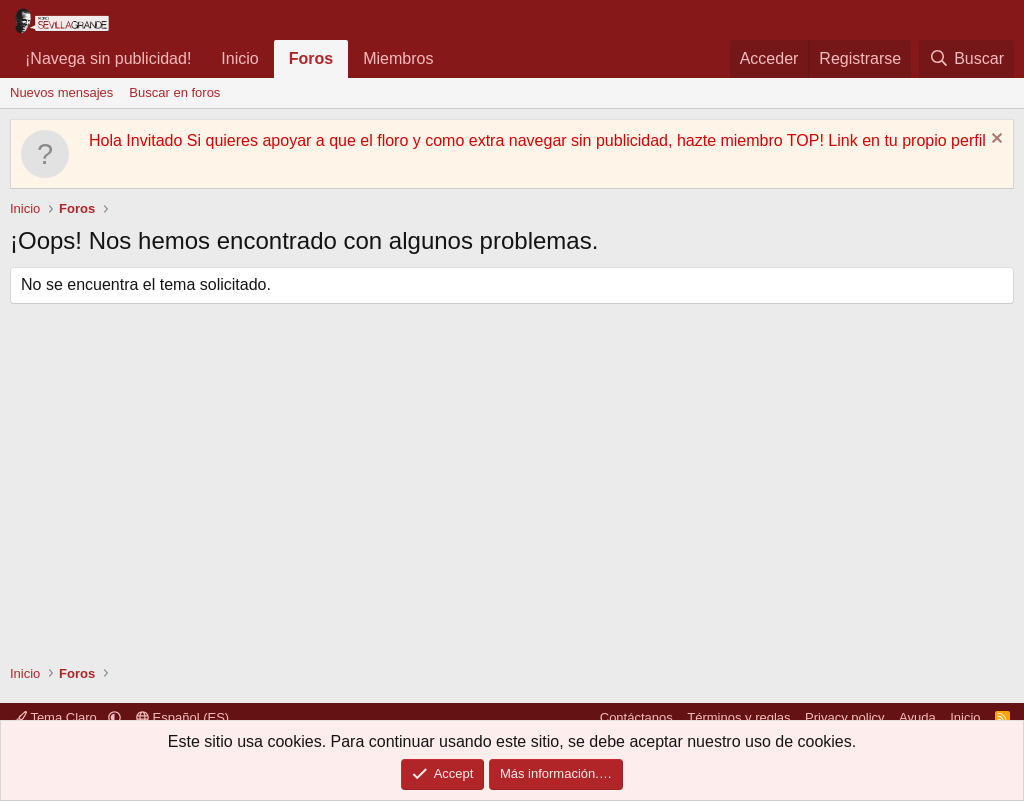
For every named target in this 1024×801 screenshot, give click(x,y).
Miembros (398, 58)
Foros (311, 58)
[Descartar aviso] (994, 140)
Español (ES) (182, 717)
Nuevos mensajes (61, 92)
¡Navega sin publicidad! (108, 58)
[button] (449, 59)
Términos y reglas (738, 717)
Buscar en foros (174, 92)
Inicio (239, 58)
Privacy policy (844, 717)
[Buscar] (966, 59)
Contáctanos (636, 717)
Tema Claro (57, 717)
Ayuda (917, 717)
